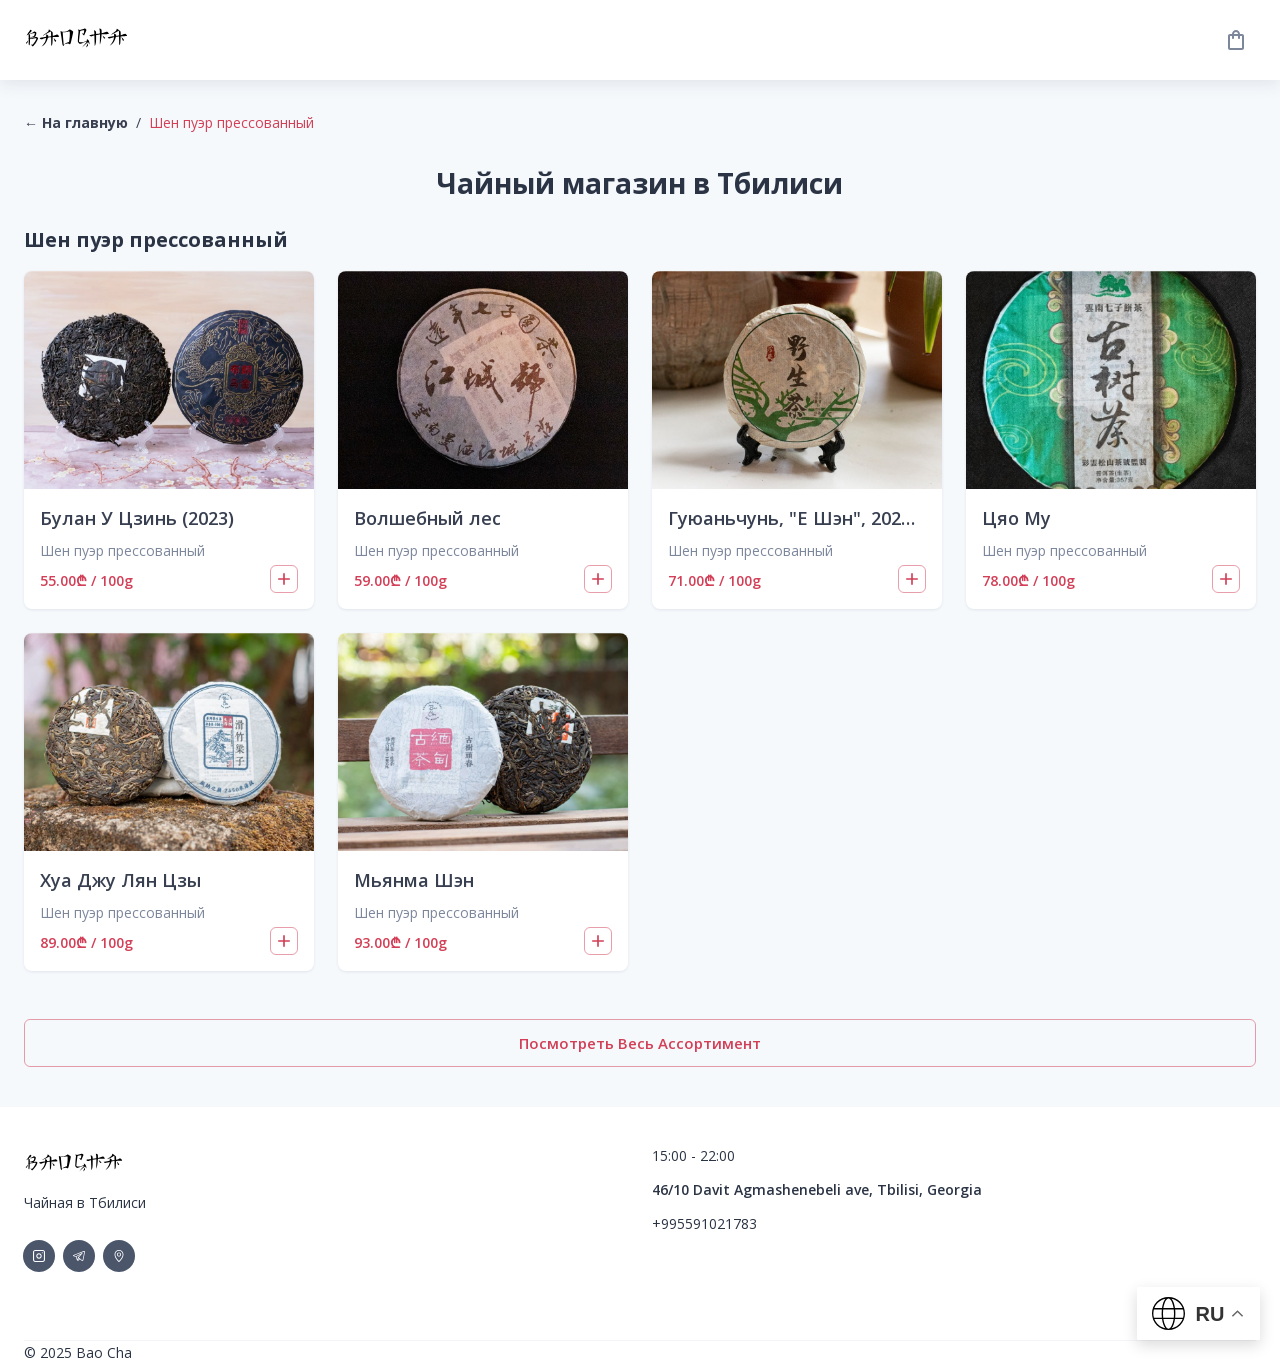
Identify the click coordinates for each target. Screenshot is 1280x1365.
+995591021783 (704, 1223)
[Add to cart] (284, 579)
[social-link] (39, 1256)
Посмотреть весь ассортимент (640, 1042)
